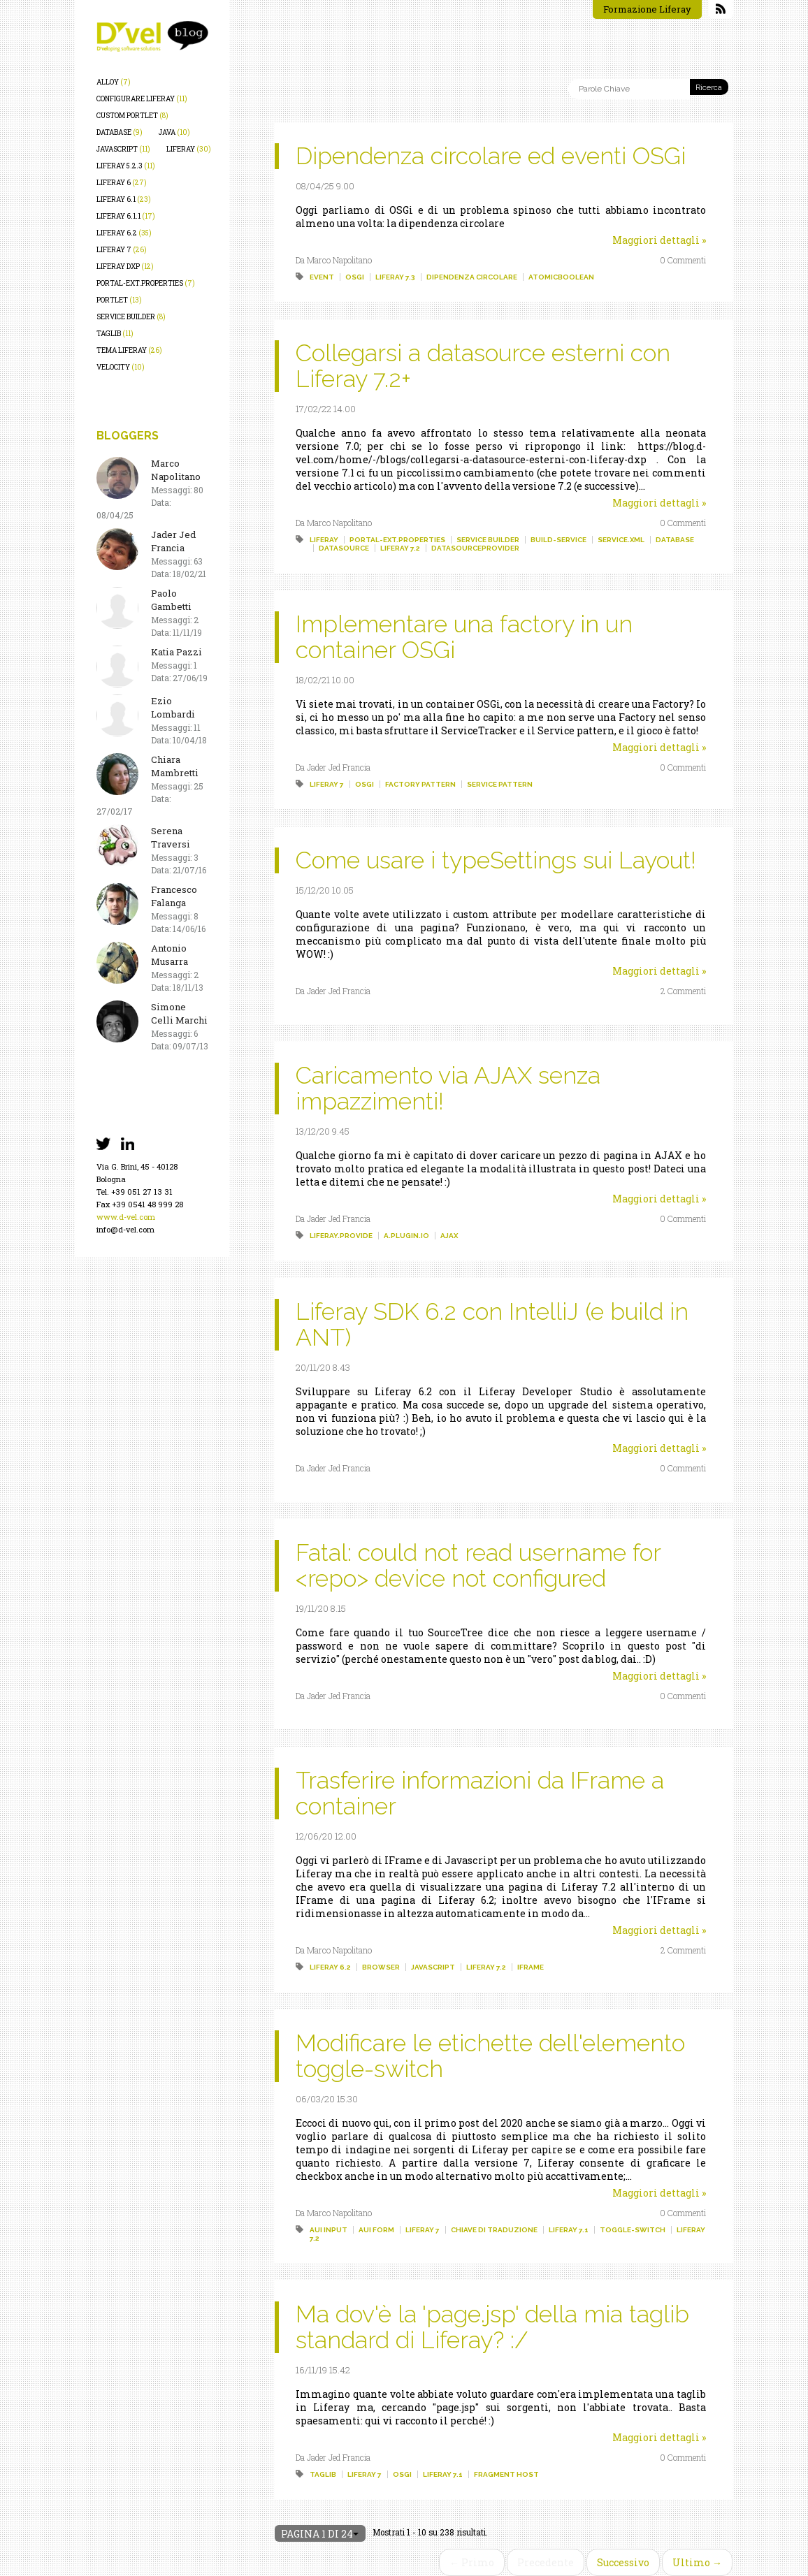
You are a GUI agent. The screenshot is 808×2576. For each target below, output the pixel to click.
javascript (123, 149)
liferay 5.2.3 (125, 165)
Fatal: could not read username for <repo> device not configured (478, 1565)
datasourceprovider (475, 548)
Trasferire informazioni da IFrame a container (480, 1793)
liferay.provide (341, 1235)
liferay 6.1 (123, 199)
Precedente (545, 2562)
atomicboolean (561, 277)
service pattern (500, 784)
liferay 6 (121, 182)
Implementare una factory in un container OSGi (464, 637)
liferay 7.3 (395, 277)
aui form (376, 2230)
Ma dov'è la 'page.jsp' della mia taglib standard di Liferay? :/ (492, 2327)
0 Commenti (683, 259)
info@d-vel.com (125, 1229)
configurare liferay (141, 98)
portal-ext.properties (145, 283)
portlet (119, 300)
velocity (120, 367)
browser (381, 1967)
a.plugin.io (406, 1235)
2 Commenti (683, 990)
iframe (530, 1967)
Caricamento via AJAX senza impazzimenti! (448, 1088)
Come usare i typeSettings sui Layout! (496, 860)
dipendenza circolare (471, 277)
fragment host (506, 2474)
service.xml (621, 540)
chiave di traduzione (494, 2230)
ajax (449, 1235)
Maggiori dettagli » (659, 240)
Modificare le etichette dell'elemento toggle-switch (490, 2056)
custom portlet (132, 115)
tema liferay (129, 350)
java (174, 132)
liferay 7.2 (400, 548)
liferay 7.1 (569, 2230)
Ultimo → (697, 2562)
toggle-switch (632, 2230)
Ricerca (708, 87)
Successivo (623, 2562)
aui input (328, 2230)
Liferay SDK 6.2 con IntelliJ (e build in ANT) (492, 1324)
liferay (188, 149)
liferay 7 (121, 249)
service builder (131, 316)
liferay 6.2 (124, 233)
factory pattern (420, 784)
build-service (558, 540)
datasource (344, 548)
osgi (354, 277)
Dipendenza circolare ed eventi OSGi (491, 156)
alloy (113, 82)
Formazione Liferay (647, 9)
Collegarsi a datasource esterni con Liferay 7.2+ (483, 366)
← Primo (471, 2562)
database (119, 132)
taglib (115, 333)
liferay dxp (125, 266)
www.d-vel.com (125, 1216)
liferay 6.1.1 (125, 216)
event (322, 277)
